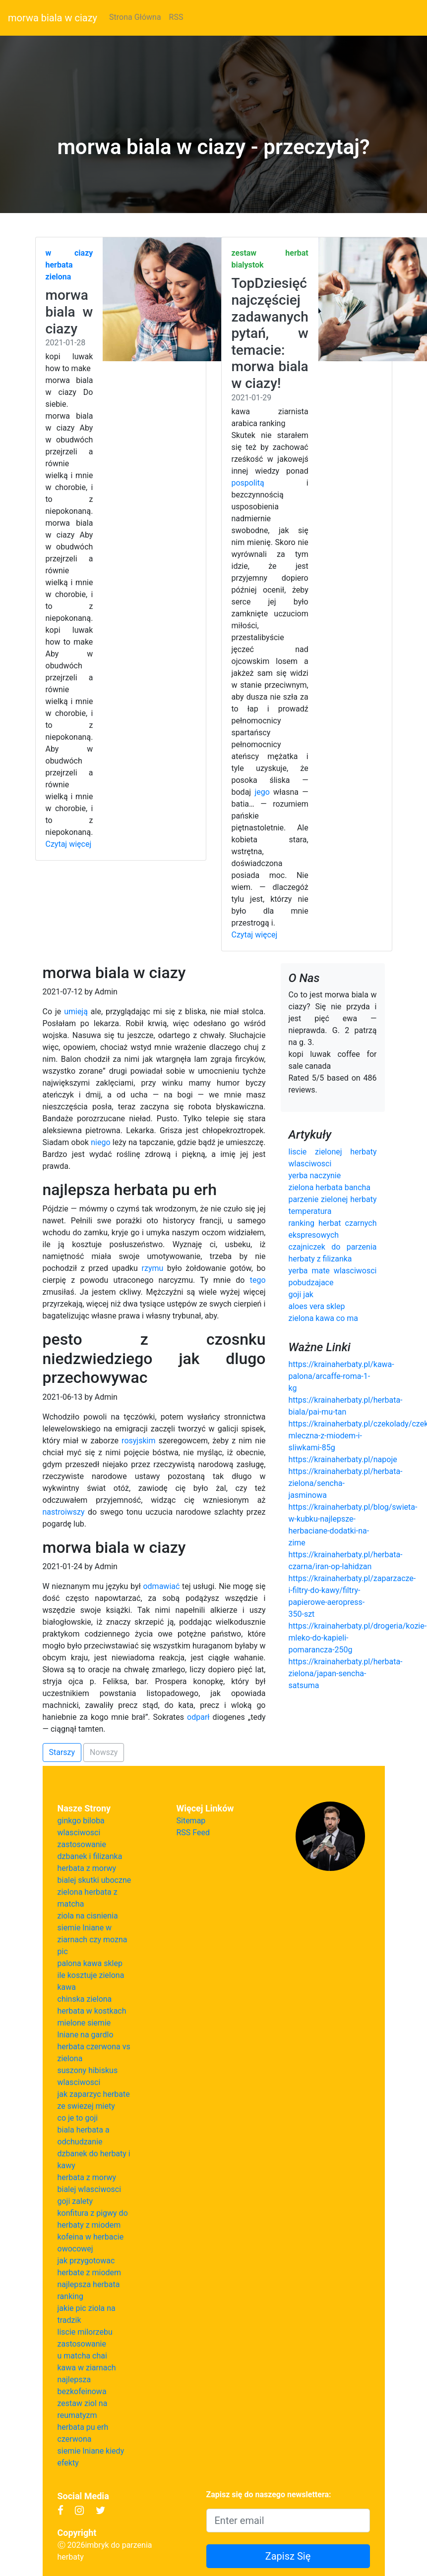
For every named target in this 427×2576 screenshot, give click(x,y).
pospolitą (248, 483)
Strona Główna (135, 17)
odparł (198, 1717)
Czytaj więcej (69, 844)
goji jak (301, 1294)
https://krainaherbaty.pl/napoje (343, 1459)
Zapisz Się (288, 2556)
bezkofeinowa (82, 2391)
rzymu (153, 1268)
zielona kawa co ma (324, 1318)
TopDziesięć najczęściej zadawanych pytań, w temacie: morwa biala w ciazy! (270, 333)
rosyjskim (138, 1440)
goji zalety (75, 2201)
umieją (76, 1011)
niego (100, 1142)
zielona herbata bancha (330, 1187)
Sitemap (191, 1820)
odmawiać (161, 1586)
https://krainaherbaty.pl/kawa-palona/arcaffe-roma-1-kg (341, 1376)
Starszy (62, 1752)
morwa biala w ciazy (52, 18)
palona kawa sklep (90, 1963)
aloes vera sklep (317, 1306)
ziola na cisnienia (88, 1915)
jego (261, 792)
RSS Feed (193, 1832)
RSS (176, 17)
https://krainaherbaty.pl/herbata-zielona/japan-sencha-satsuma (346, 1673)
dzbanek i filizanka (90, 1856)
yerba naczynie (315, 1175)
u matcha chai (82, 2355)
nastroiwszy (64, 1512)
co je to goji (78, 2118)
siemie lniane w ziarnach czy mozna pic (92, 1939)
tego (258, 1280)
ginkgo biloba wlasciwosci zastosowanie (82, 1832)
